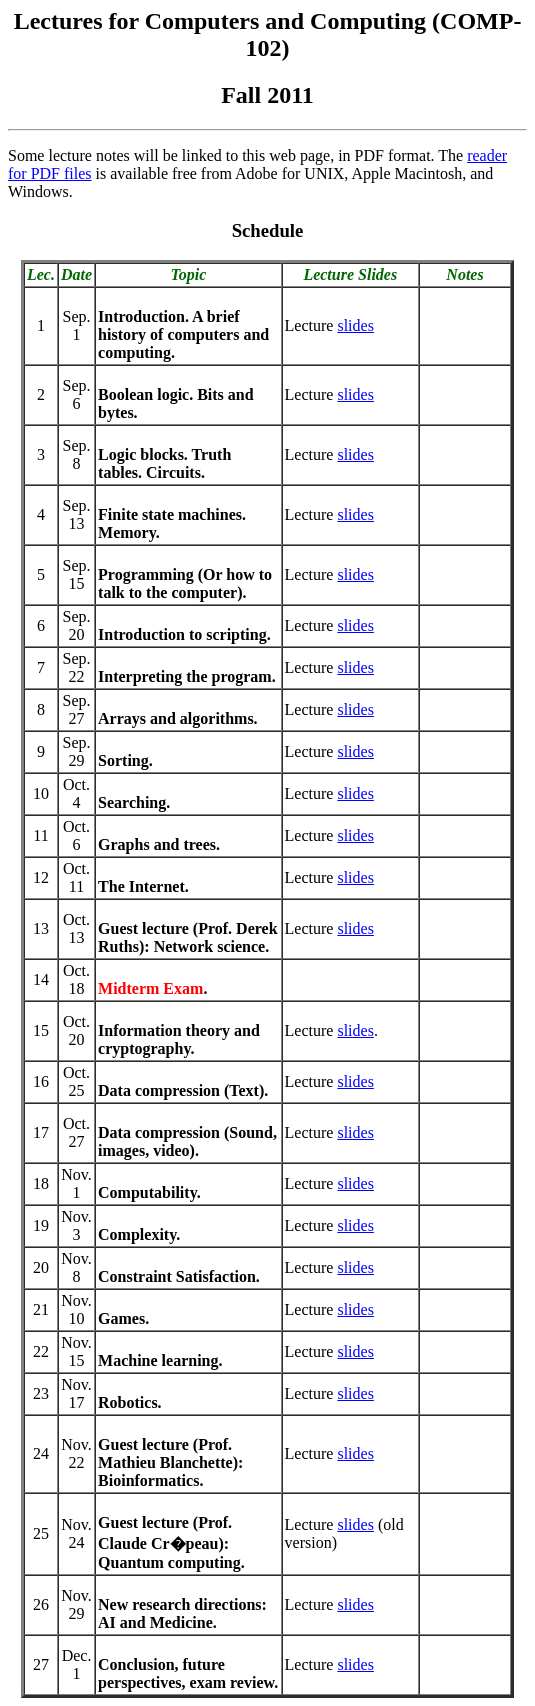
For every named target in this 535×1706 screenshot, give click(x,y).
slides (355, 325)
